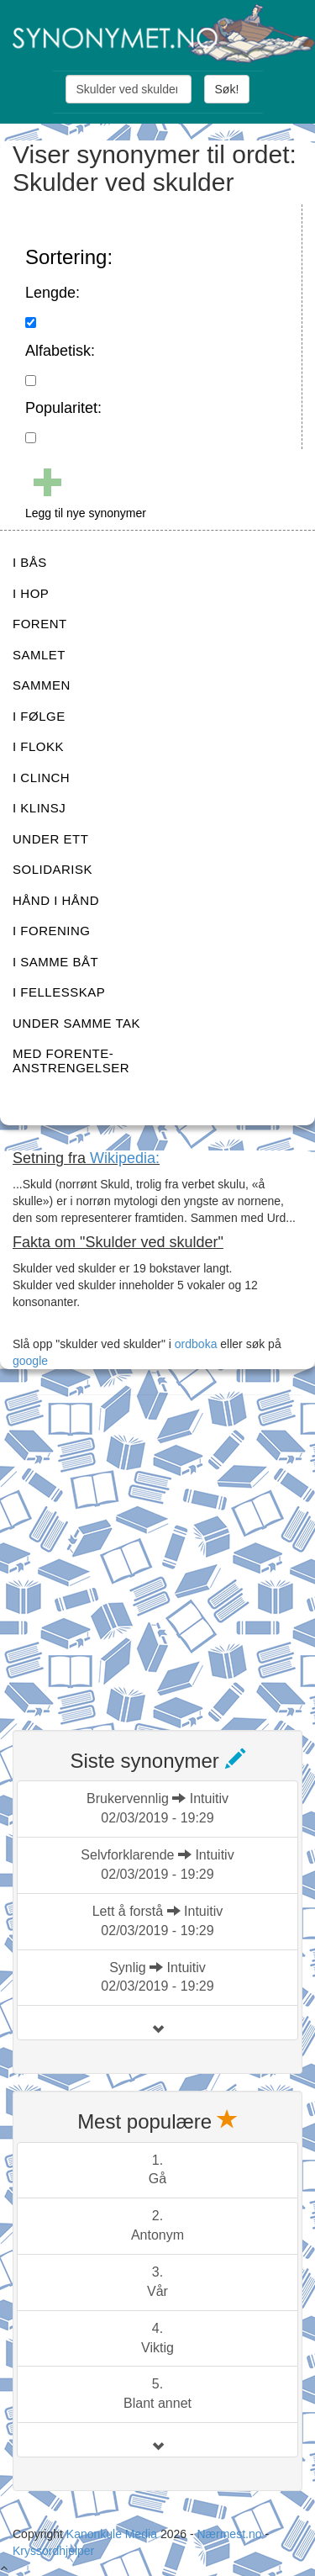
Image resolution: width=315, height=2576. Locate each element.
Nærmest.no (229, 2534)
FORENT (40, 623)
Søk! (227, 89)
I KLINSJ (39, 808)
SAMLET (39, 655)
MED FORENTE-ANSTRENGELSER (71, 1060)
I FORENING (52, 930)
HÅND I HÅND (56, 900)
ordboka (194, 1344)
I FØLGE (39, 716)
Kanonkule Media (113, 2534)
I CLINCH (41, 777)
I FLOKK (38, 746)
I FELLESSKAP (59, 992)
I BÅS (30, 562)
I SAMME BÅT (55, 962)
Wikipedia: (125, 1158)
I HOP (31, 593)
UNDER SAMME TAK (76, 1023)
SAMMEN (42, 685)
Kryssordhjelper (53, 2550)
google (30, 1360)
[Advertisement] (157, 1552)
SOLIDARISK (52, 869)
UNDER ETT (50, 839)
